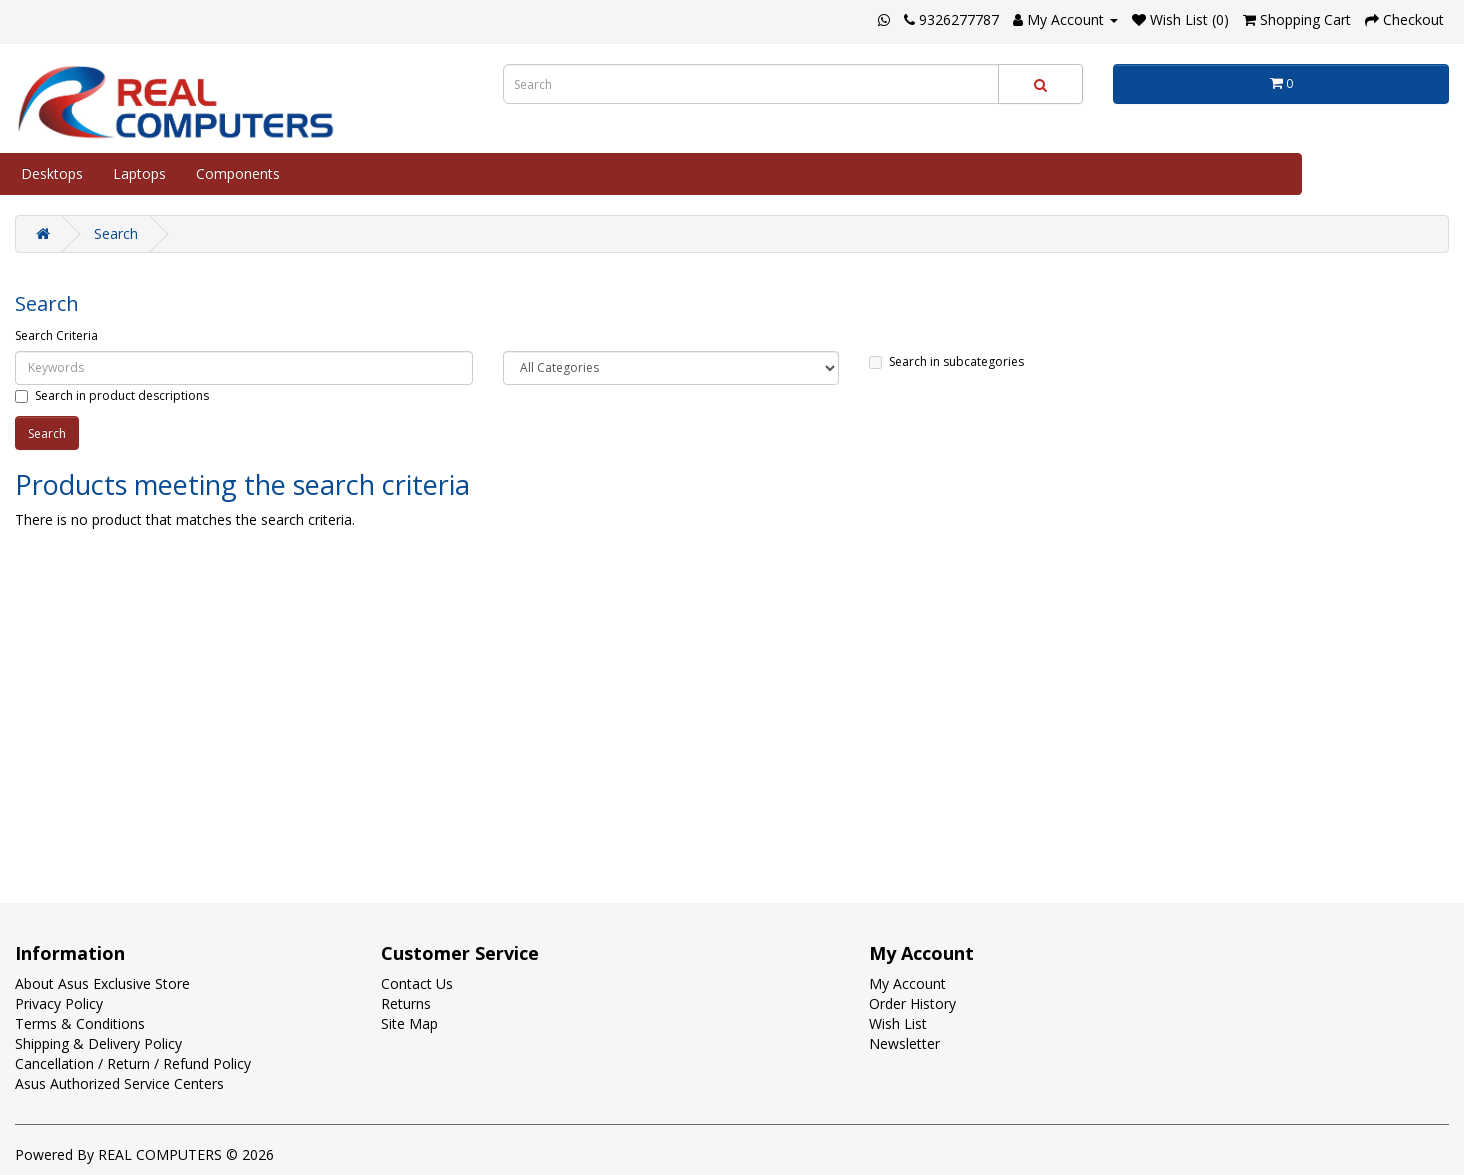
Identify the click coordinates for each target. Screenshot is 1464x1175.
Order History (912, 1003)
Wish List (898, 1023)
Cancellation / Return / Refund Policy (133, 1063)
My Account (907, 983)
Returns (406, 1003)
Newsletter (904, 1043)
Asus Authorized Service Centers (119, 1083)
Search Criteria (56, 335)
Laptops (139, 173)
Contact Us (417, 983)
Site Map (409, 1023)
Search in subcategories (946, 361)
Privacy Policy (59, 1003)
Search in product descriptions (112, 395)
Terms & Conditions (80, 1023)
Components (238, 173)
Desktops (52, 173)
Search (116, 233)
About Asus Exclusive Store (102, 983)
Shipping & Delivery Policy (98, 1043)
